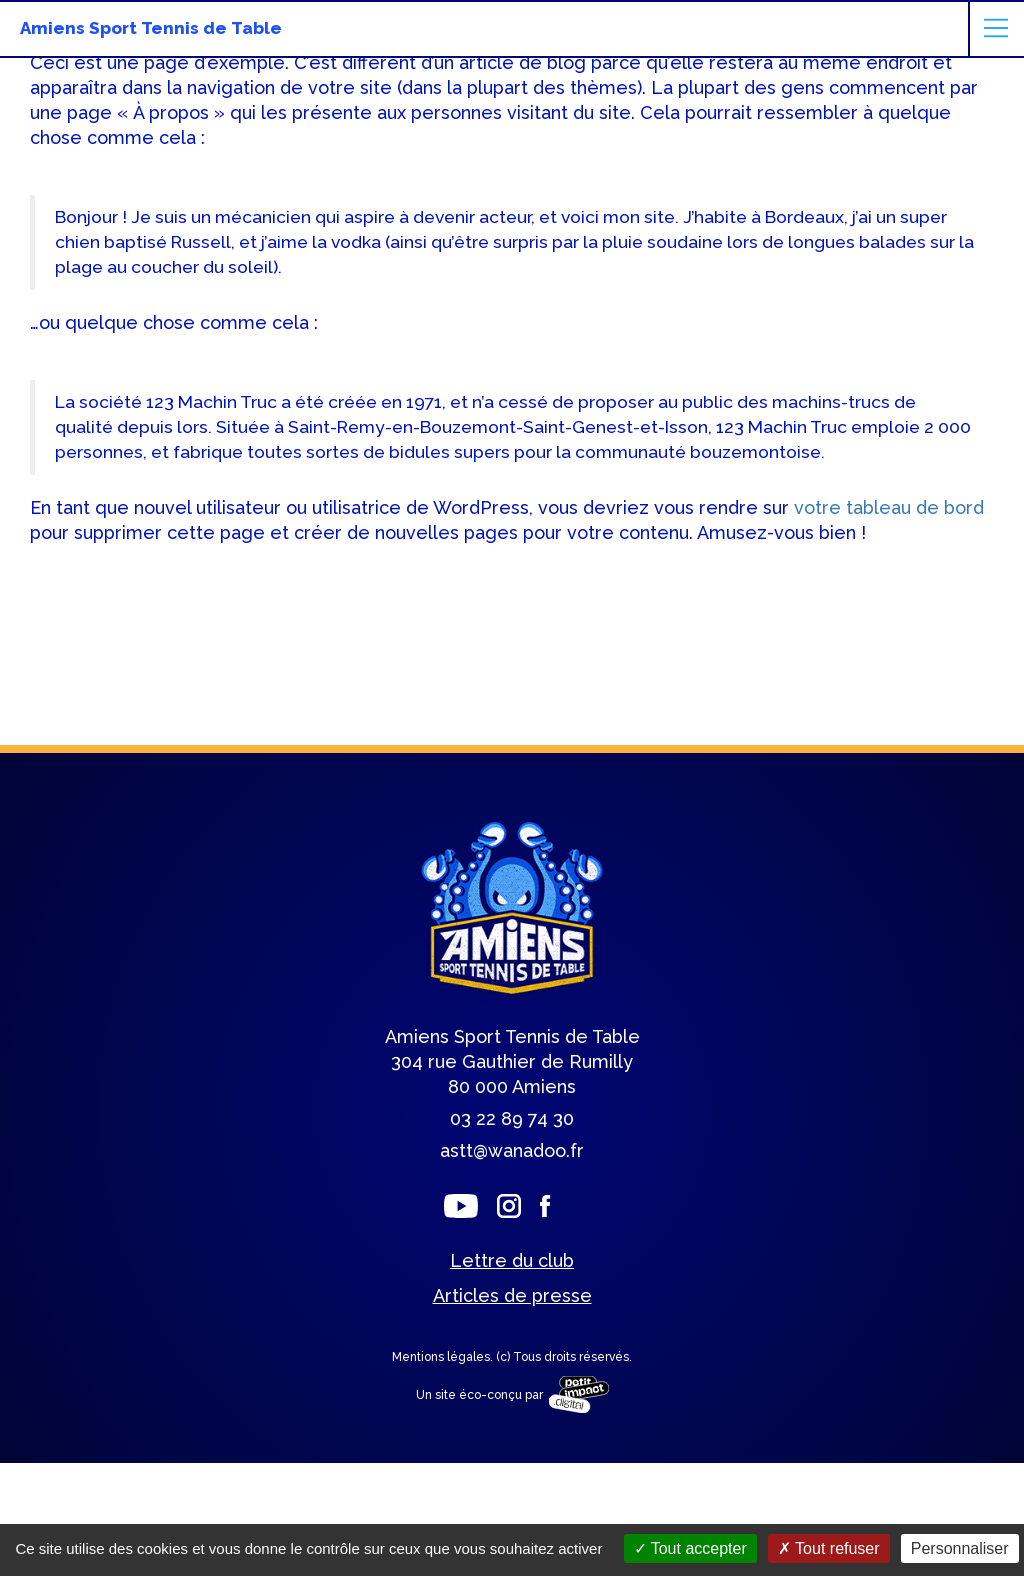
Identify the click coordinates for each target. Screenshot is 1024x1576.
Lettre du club (512, 1260)
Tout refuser (829, 1548)
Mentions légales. (444, 1357)
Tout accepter (690, 1548)
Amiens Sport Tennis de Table (151, 28)
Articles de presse (512, 1295)
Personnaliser (960, 1548)
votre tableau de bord (889, 507)
